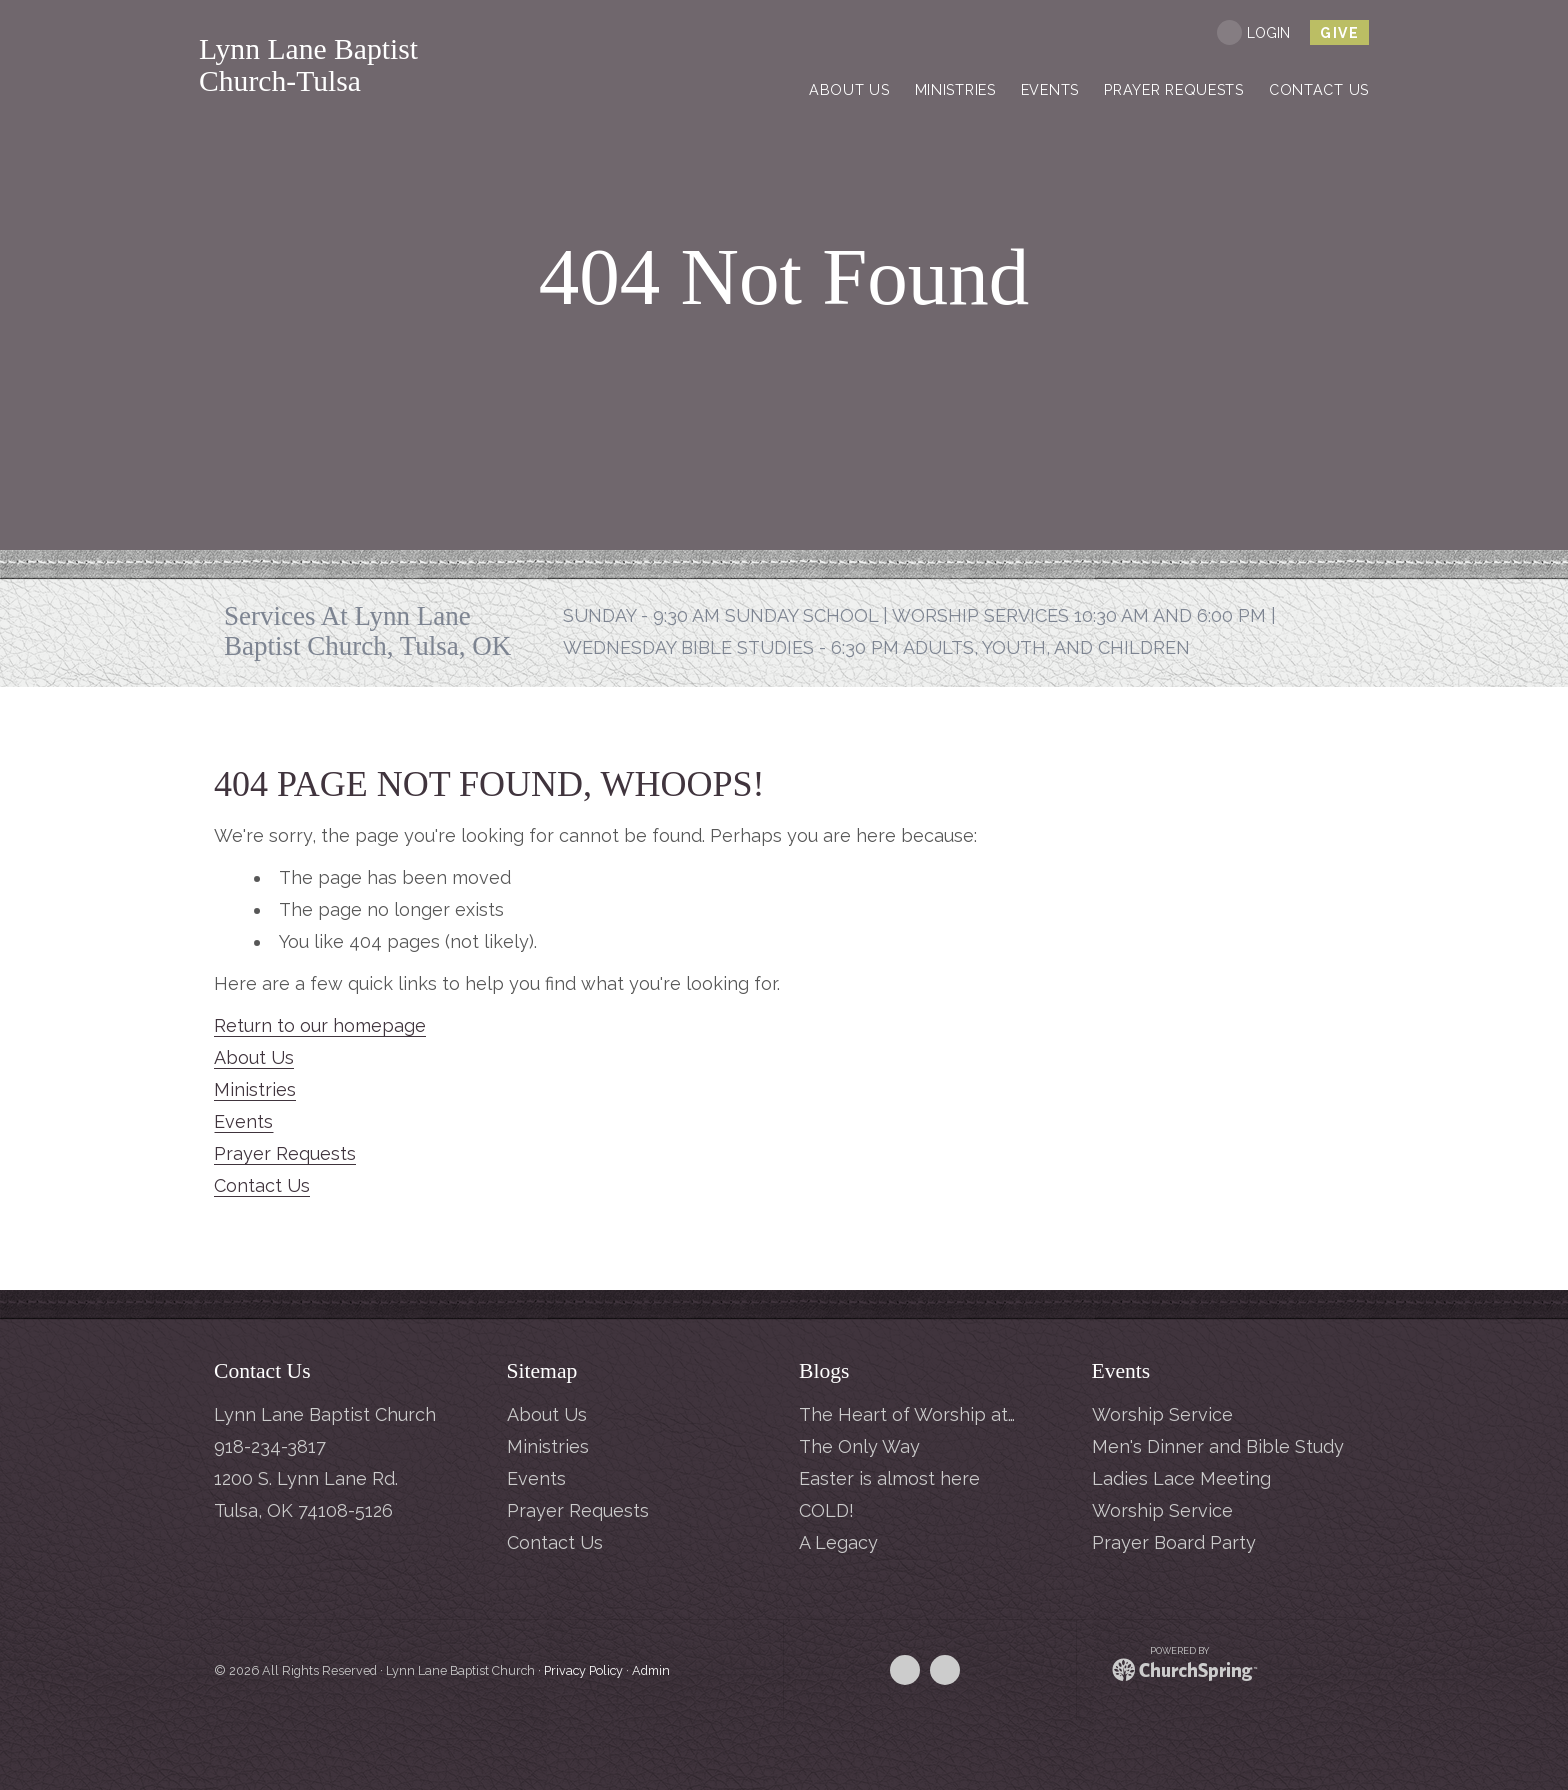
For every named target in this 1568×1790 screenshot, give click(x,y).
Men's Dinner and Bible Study (1218, 1446)
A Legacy (838, 1542)
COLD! (826, 1510)
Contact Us (262, 1185)
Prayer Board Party (1174, 1542)
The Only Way (859, 1446)
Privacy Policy (583, 1670)
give (1339, 33)
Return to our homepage (320, 1025)
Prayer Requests (285, 1153)
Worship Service (1162, 1414)
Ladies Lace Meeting (1181, 1478)
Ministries (255, 1089)
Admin (651, 1670)
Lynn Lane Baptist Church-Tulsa (395, 65)
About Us (254, 1057)
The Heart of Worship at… (907, 1414)
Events (243, 1121)
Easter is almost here (889, 1478)
